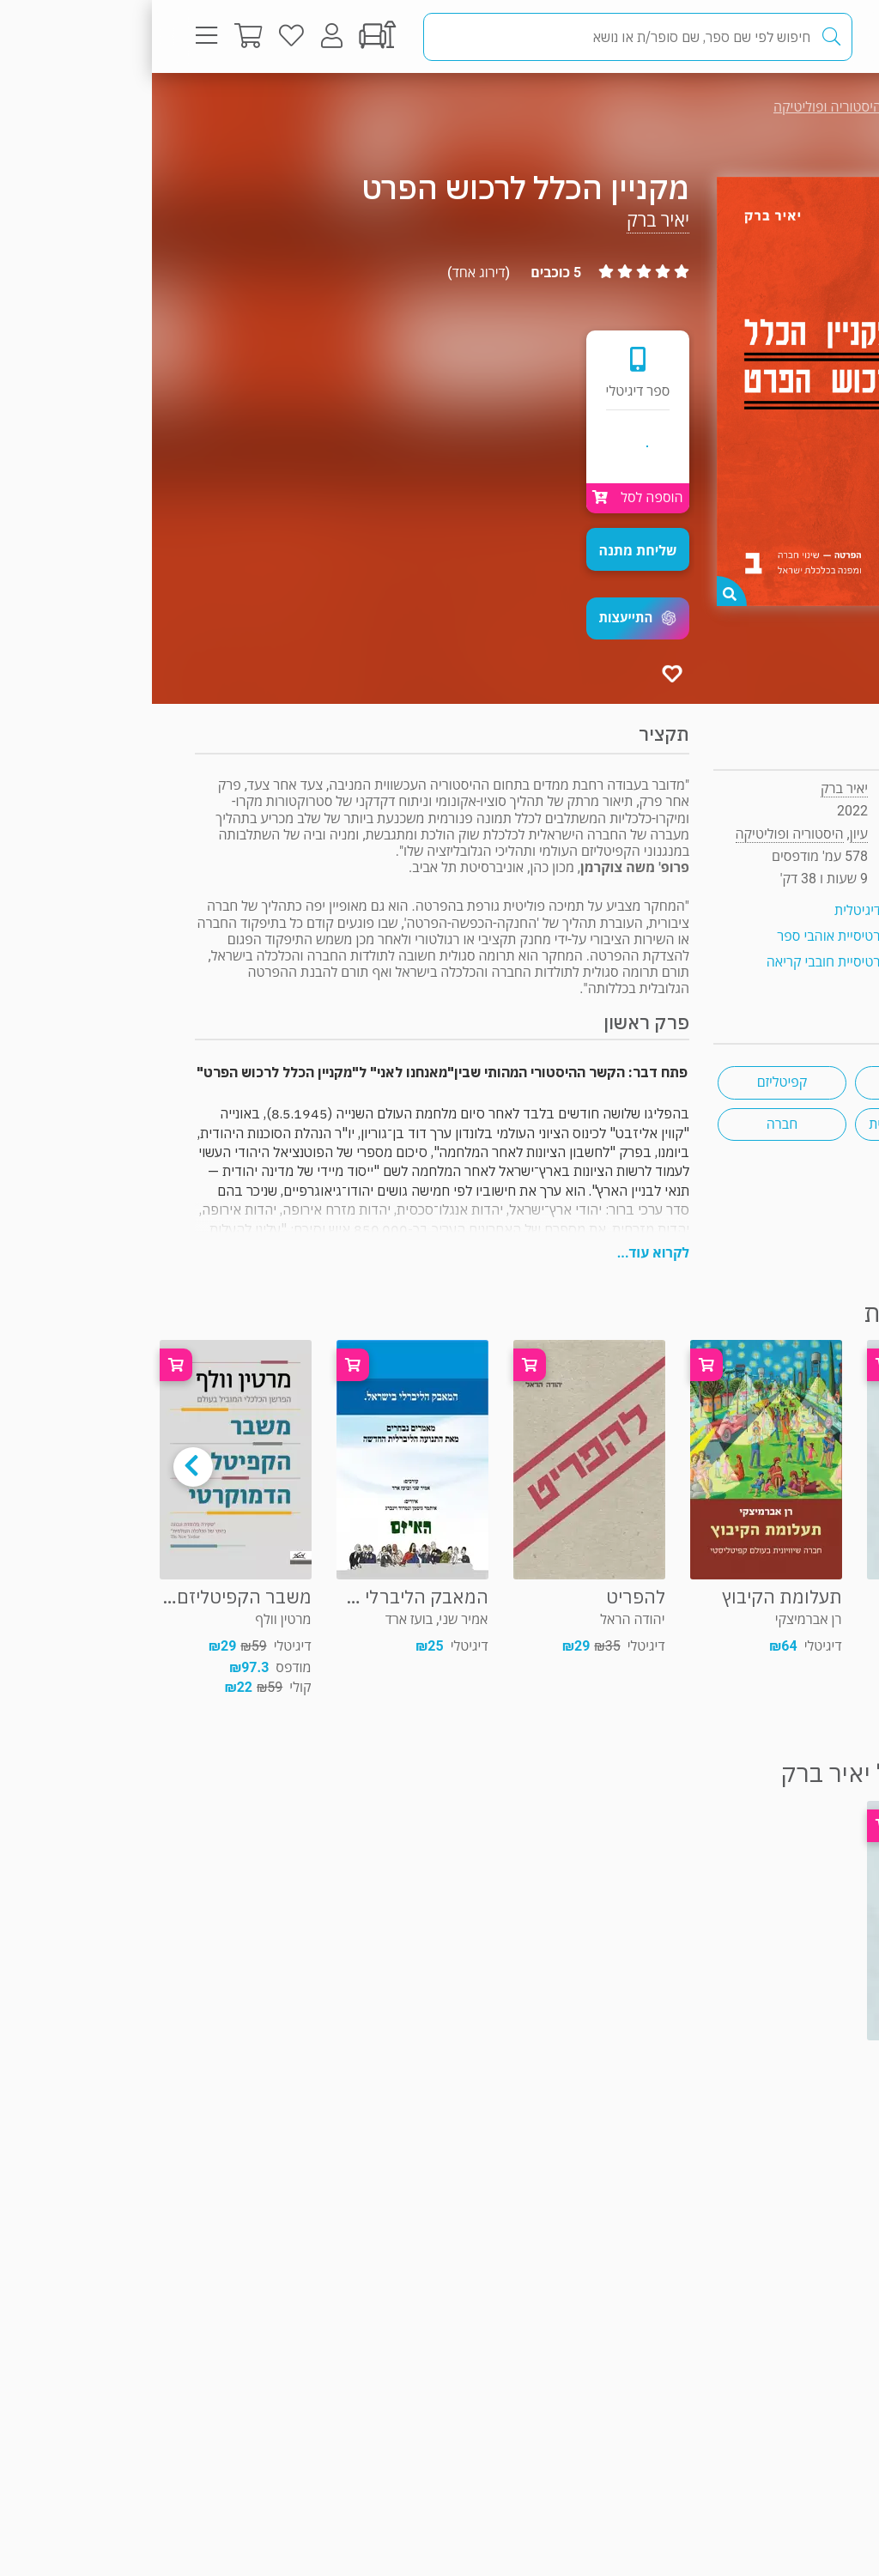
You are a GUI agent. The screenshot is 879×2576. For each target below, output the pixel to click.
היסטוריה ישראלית (767, 1124)
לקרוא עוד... (501, 1253)
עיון (800, 107)
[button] (485, 618)
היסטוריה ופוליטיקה (675, 107)
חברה (630, 1124)
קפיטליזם (630, 1082)
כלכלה (767, 1082)
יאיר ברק (506, 220)
